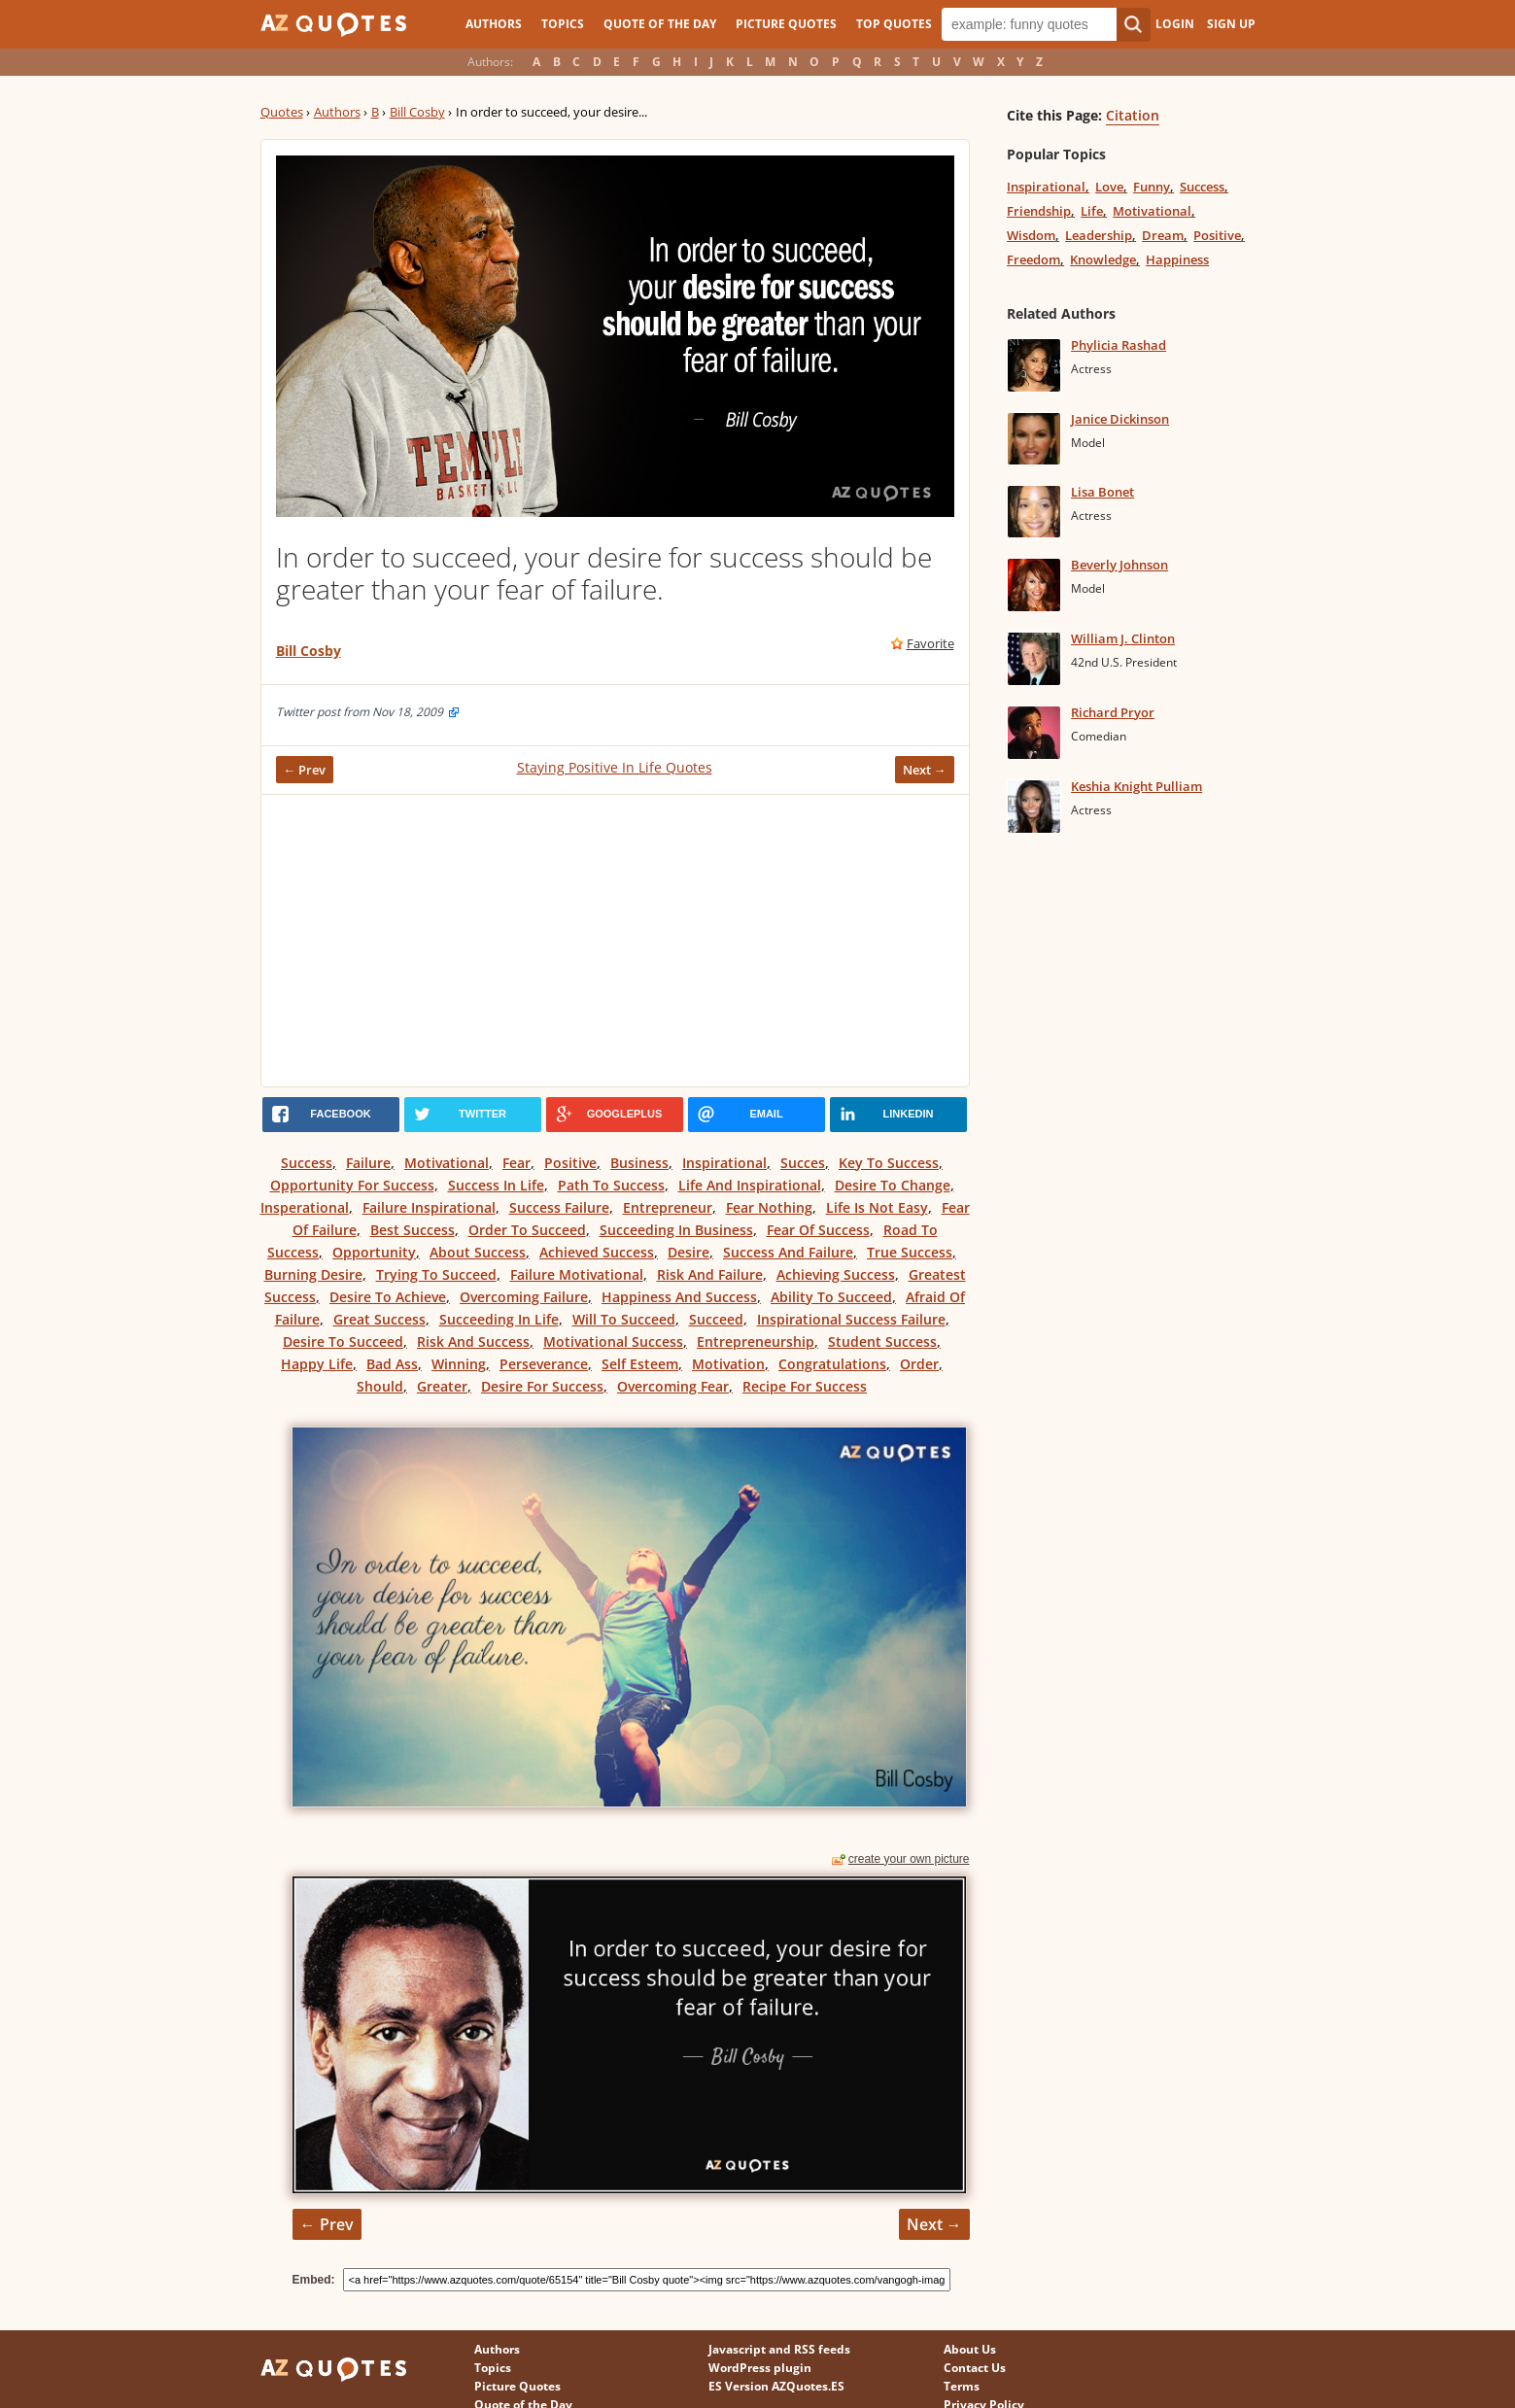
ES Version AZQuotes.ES (776, 2386)
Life (1092, 211)
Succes (802, 1162)
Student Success (882, 1341)
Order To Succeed (527, 1230)
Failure (368, 1162)
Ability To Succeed (831, 1297)
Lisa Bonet (1102, 491)
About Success (478, 1252)
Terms (962, 2386)
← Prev (305, 769)
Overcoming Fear (673, 1386)
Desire (688, 1252)
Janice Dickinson (1120, 419)
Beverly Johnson (1119, 564)
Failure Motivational (576, 1274)
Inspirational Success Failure (851, 1319)
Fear (516, 1162)
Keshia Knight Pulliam (1136, 786)
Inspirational (724, 1162)
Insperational (304, 1207)
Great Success (379, 1319)
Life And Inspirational (749, 1185)
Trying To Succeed (436, 1274)
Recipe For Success (804, 1386)
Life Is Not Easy (877, 1207)
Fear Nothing (769, 1207)
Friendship (1039, 211)
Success (306, 1162)
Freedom (1033, 259)
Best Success (412, 1230)
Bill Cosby (417, 111)
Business (639, 1162)
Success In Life (496, 1185)
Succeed (716, 1319)
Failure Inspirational (429, 1207)
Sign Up (1231, 24)
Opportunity (374, 1252)
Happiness (1177, 259)
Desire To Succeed (343, 1341)
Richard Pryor (1112, 712)
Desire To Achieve (387, 1297)
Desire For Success (542, 1386)
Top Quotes (894, 24)
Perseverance (543, 1364)
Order (919, 1364)
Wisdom (1031, 235)
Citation (1132, 115)
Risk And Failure (710, 1274)
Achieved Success (596, 1252)
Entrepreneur (667, 1207)
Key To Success (889, 1162)
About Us (970, 2349)
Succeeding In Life (499, 1319)
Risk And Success (473, 1341)
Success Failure (559, 1207)
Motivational (446, 1162)
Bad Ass (392, 1364)
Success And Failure (788, 1252)
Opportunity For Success (352, 1185)
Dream (1163, 235)
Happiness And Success (679, 1297)
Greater (442, 1386)
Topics (562, 24)
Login (1174, 24)
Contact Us (975, 2367)
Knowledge (1103, 259)
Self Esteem (640, 1364)
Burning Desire (313, 1274)
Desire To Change (892, 1185)
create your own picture (909, 1859)
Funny (1151, 186)
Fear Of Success (818, 1230)
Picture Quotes (786, 24)
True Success (909, 1252)
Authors (493, 24)
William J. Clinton (1123, 638)
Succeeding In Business (676, 1230)
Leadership (1098, 235)
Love (1109, 186)
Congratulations (832, 1364)
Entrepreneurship (755, 1341)
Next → (925, 769)
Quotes (281, 111)
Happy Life (317, 1364)
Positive (570, 1162)
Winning (458, 1364)
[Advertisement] (615, 941)
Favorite (930, 643)
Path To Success (611, 1185)
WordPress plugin (759, 2367)
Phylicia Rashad (1118, 345)
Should (380, 1386)
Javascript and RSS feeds (779, 2349)
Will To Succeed (623, 1319)
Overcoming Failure (524, 1297)
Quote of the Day (659, 24)
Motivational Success (613, 1341)
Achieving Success (835, 1274)
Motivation (728, 1364)
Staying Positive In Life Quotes (614, 767)
